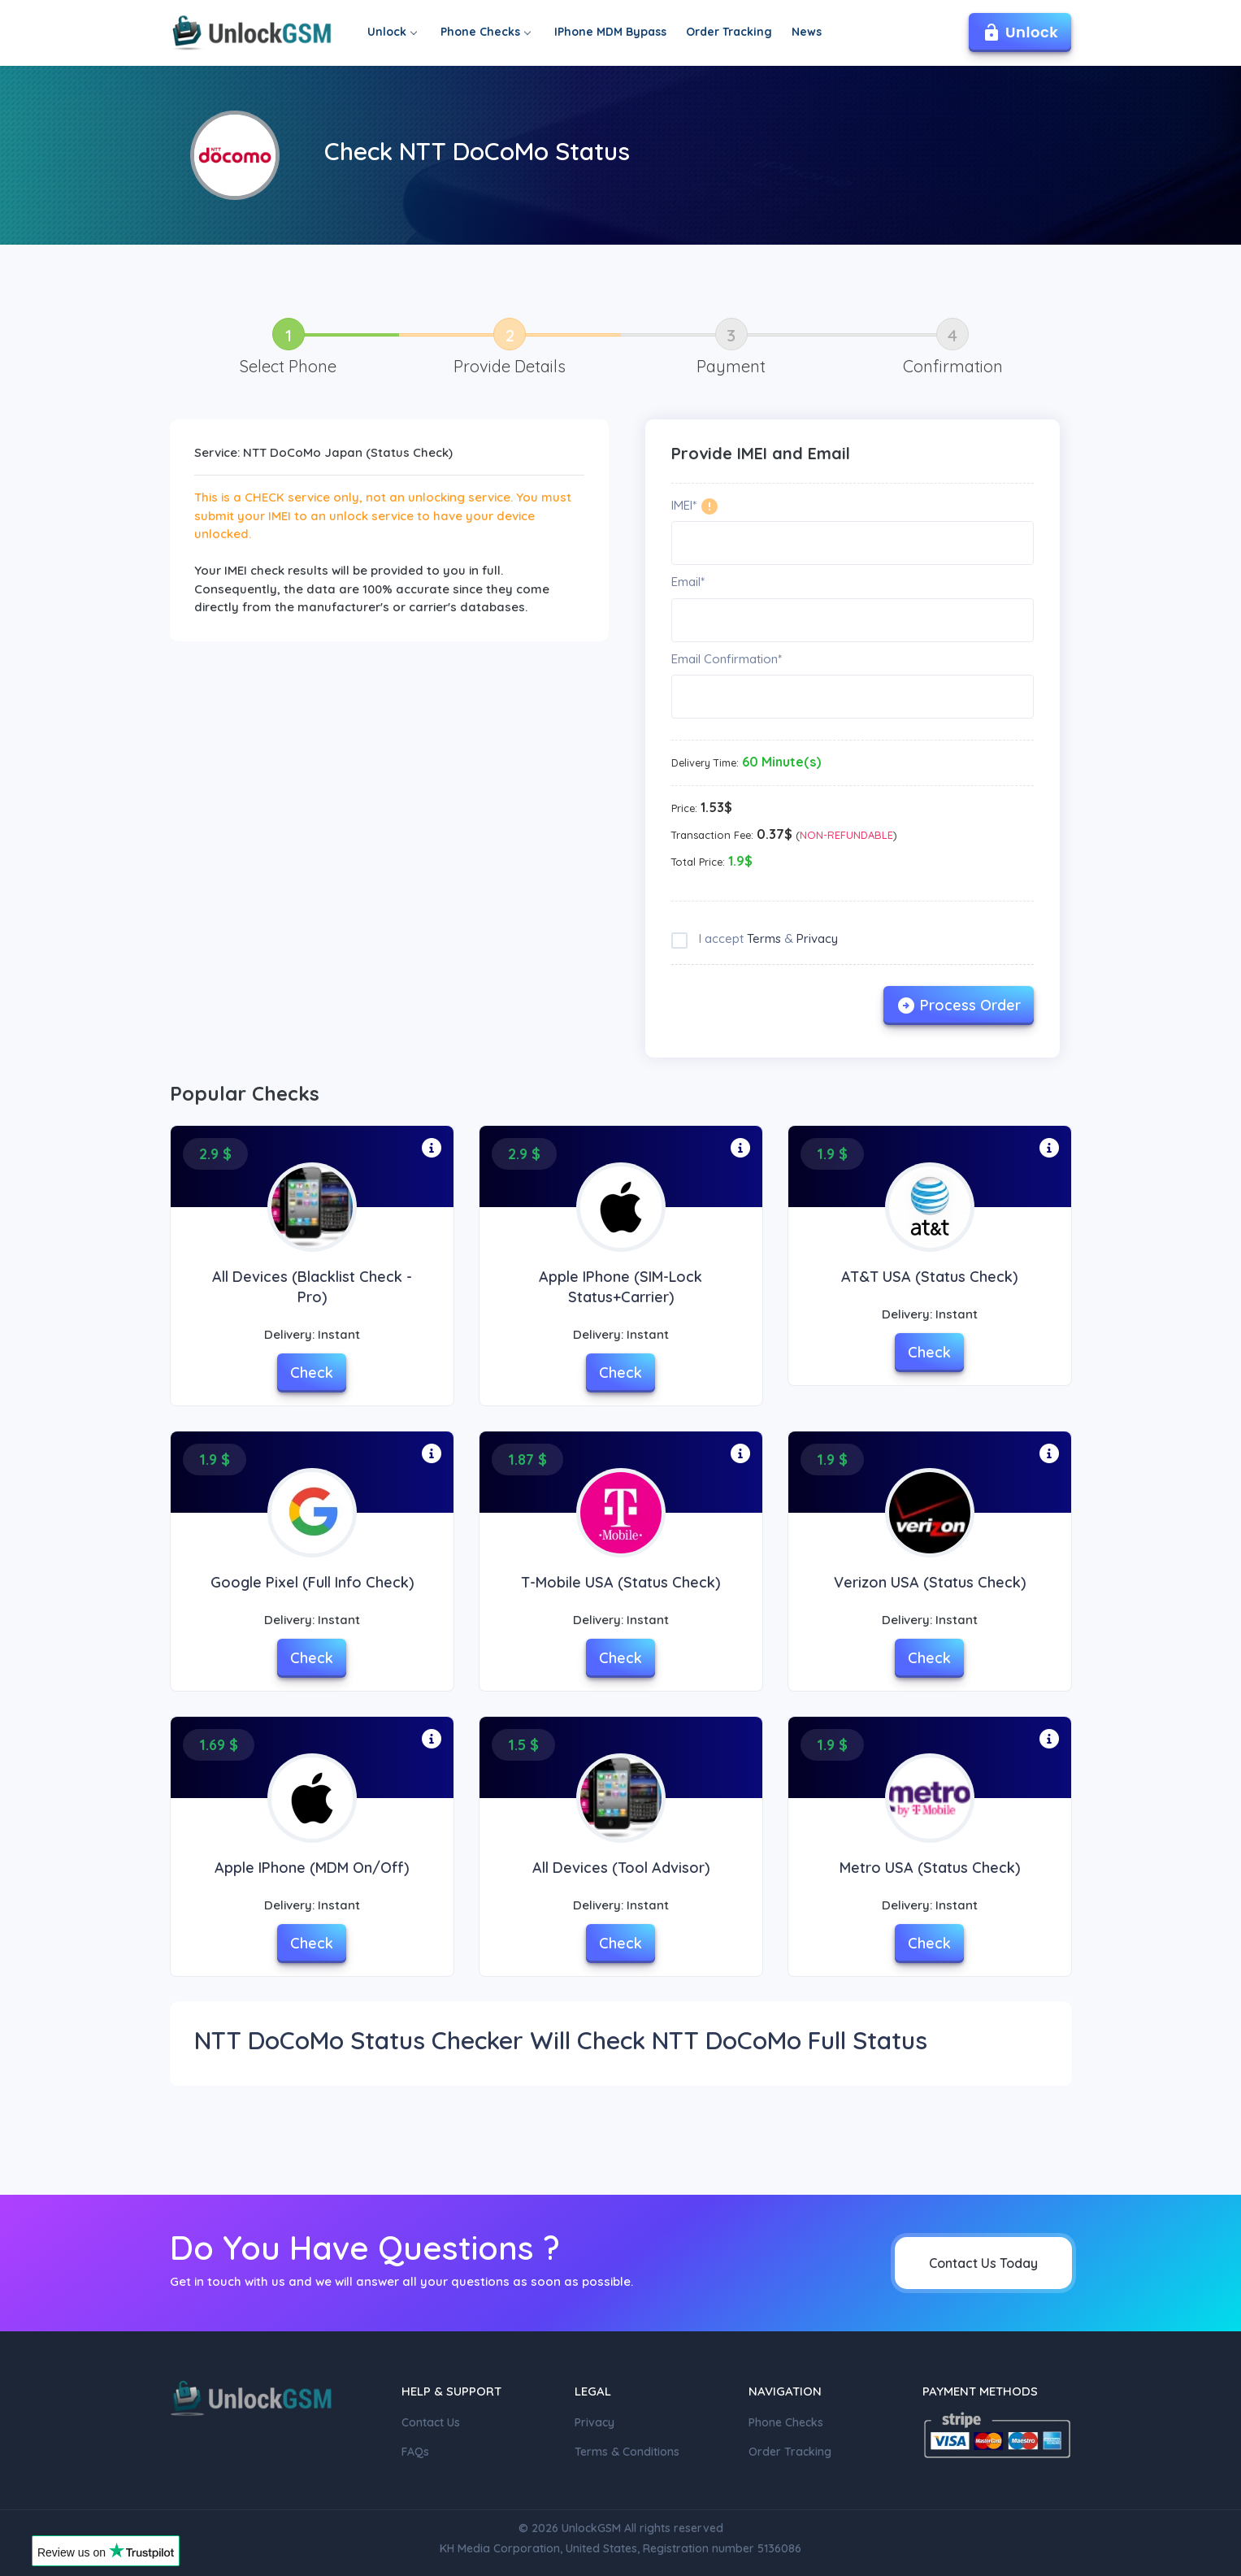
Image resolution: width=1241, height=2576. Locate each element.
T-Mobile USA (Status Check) (620, 1582)
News (807, 31)
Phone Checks (485, 31)
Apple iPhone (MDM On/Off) (312, 1867)
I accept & (767, 938)
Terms (764, 938)
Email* (688, 581)
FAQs (415, 2451)
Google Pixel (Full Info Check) (312, 1582)
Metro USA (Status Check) (930, 1867)
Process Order (958, 1005)
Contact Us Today (983, 2263)
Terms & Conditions (627, 2451)
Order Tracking (729, 31)
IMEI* (683, 505)
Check (311, 1372)
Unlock (391, 31)
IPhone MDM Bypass (610, 31)
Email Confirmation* (726, 659)
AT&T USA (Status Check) (929, 1276)
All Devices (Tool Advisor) (620, 1867)
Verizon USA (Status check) (930, 1582)
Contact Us (430, 2422)
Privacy (817, 938)
